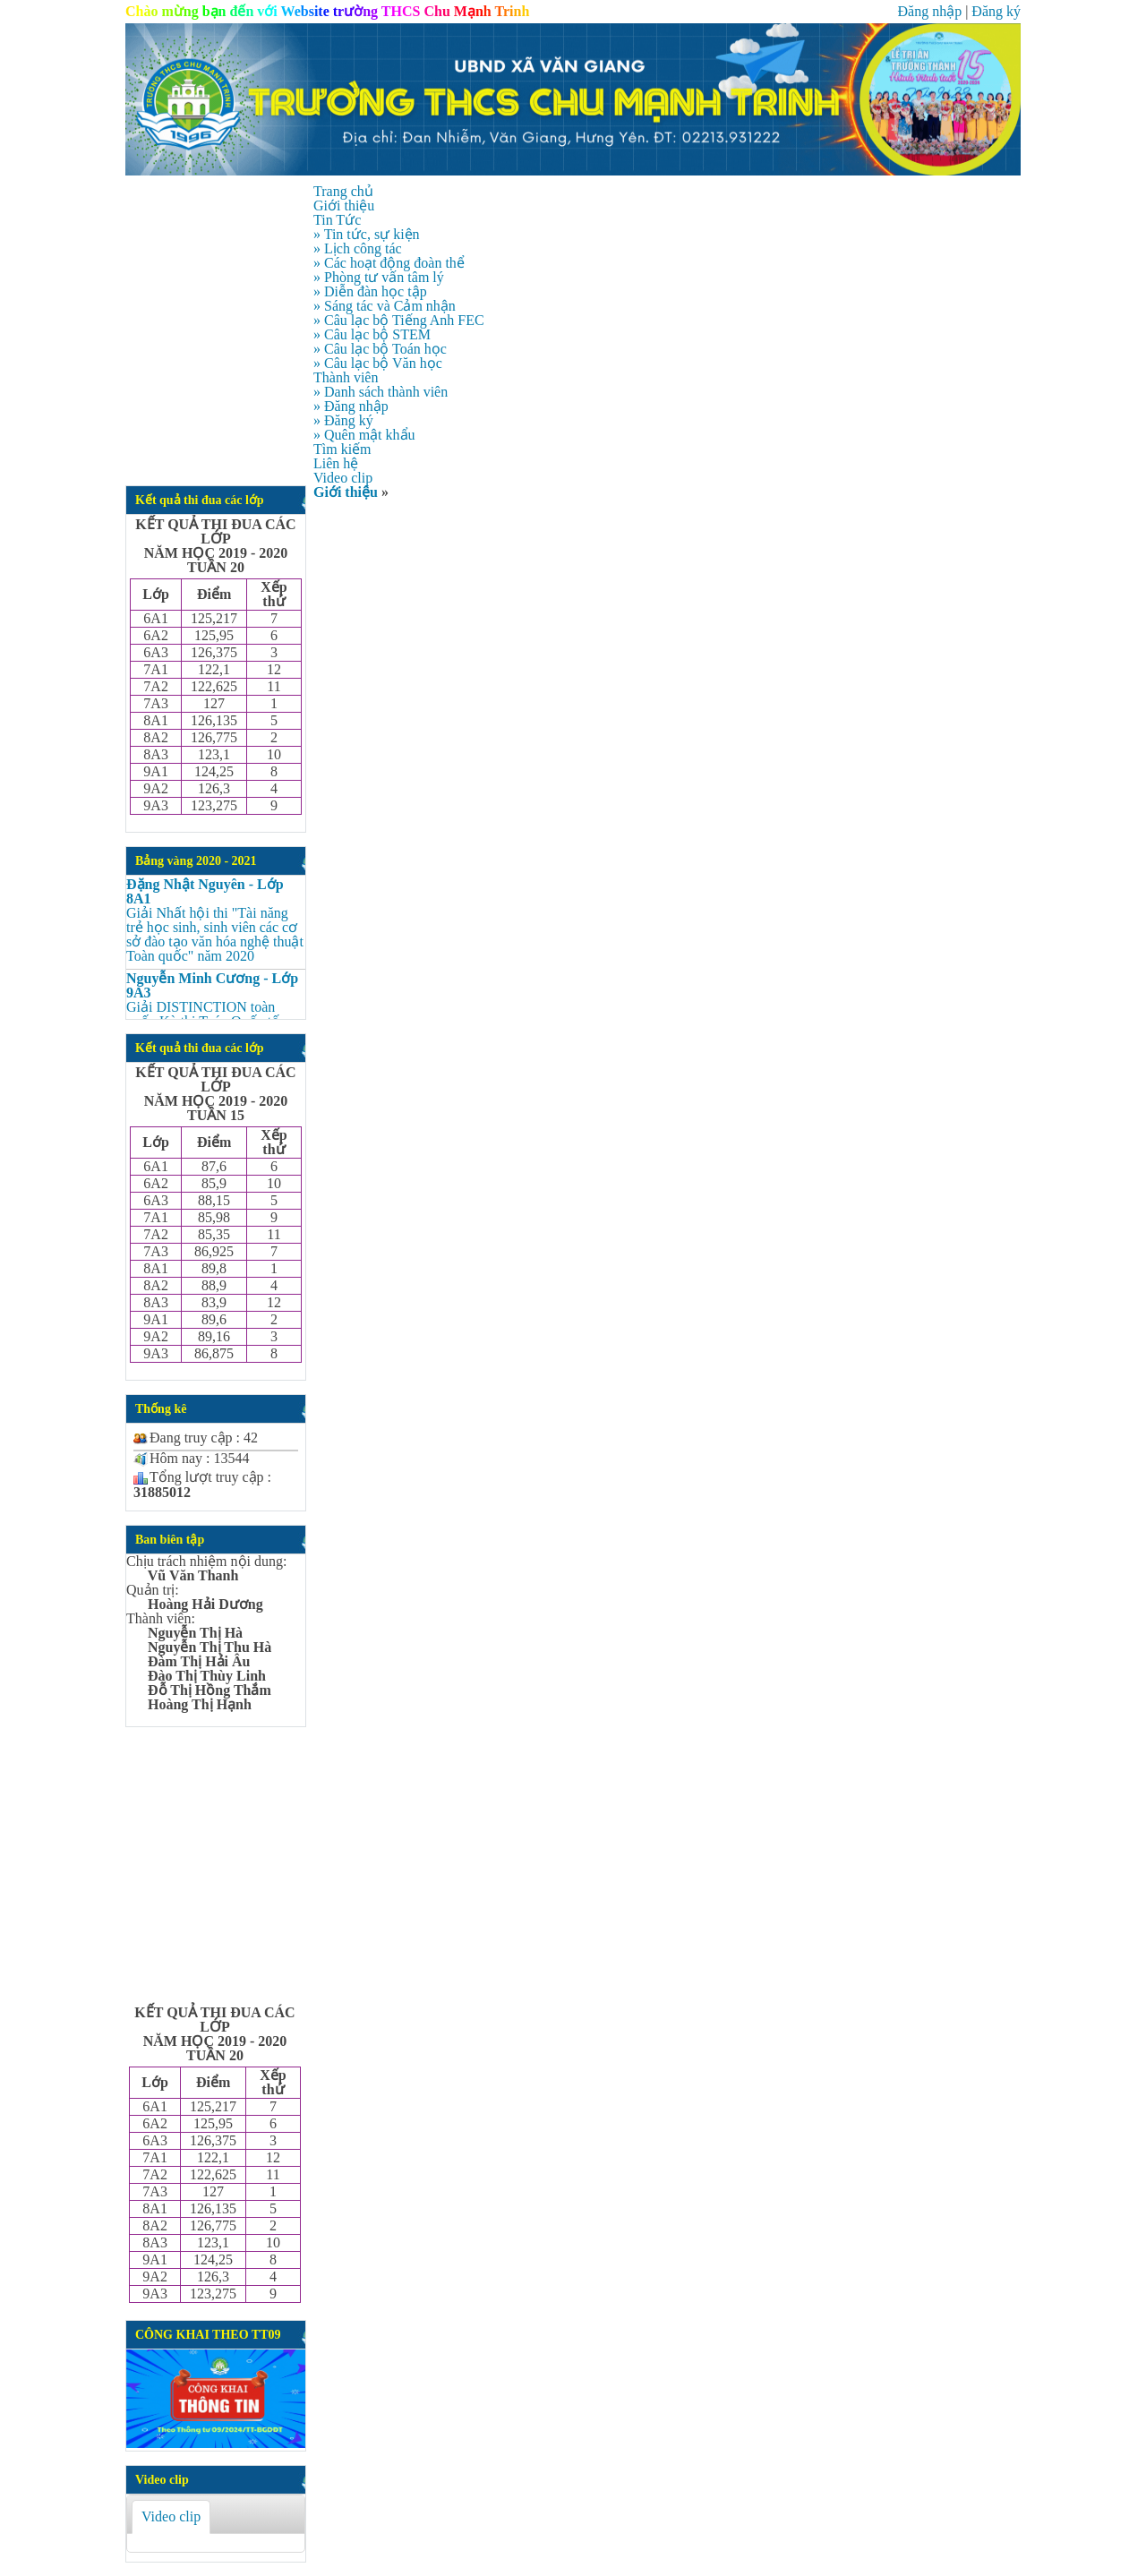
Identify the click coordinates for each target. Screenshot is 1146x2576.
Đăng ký (996, 11)
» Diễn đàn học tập (370, 291)
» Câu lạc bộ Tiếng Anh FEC (398, 320)
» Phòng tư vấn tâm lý (378, 277)
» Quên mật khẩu (364, 434)
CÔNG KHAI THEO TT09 (207, 2334)
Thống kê (160, 1409)
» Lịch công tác (357, 248)
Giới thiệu (345, 492)
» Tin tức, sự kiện (366, 234)
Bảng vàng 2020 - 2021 (196, 861)
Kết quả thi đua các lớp (199, 500)
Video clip (162, 2479)
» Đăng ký (343, 420)
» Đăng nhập (351, 406)
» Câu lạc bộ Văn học (377, 363)
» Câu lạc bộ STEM (372, 334)
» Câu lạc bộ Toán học (380, 348)
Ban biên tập (169, 1539)
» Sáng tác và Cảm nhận (384, 305)
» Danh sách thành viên (380, 391)
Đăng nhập (929, 11)
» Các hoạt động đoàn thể (389, 262)
